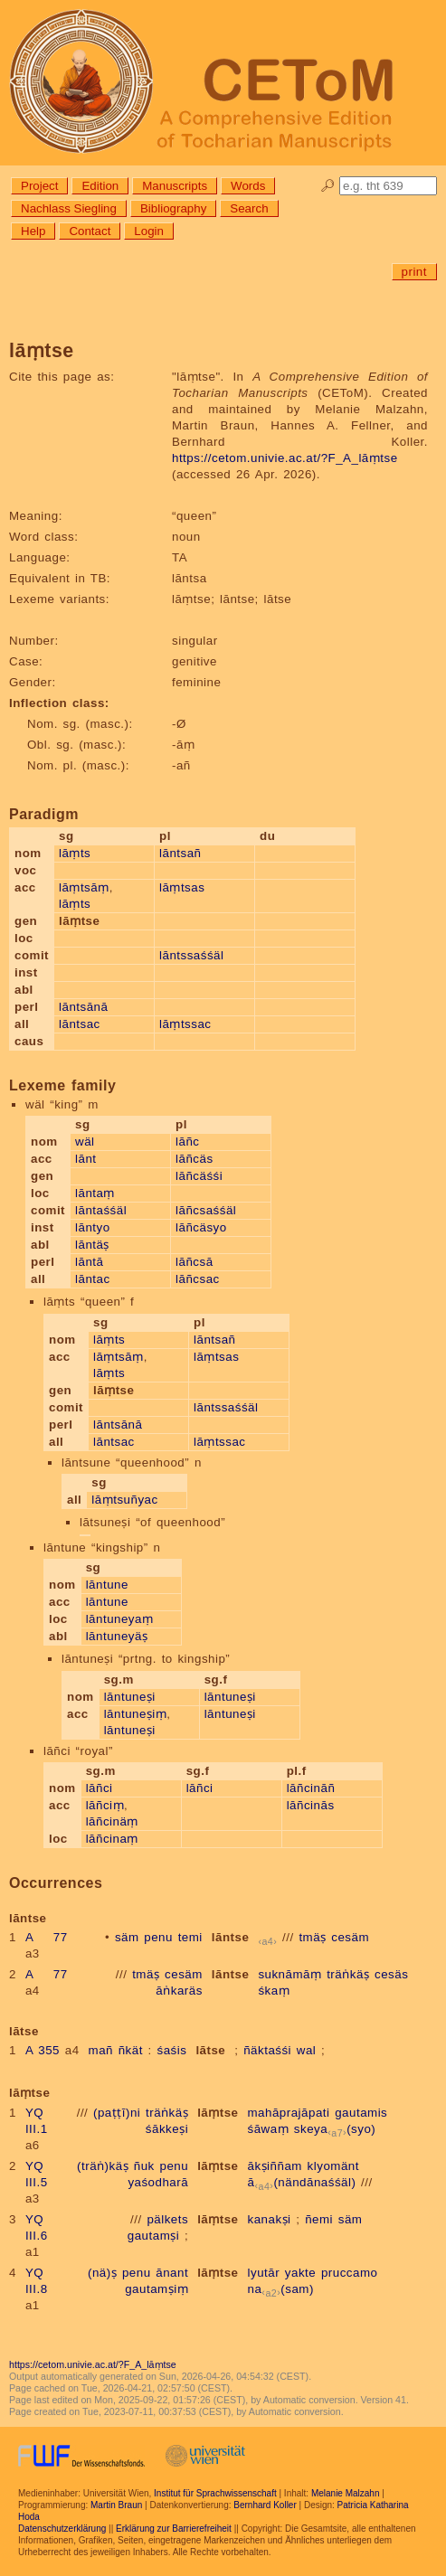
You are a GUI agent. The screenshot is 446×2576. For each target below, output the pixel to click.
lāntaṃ (95, 1193)
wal (307, 2050)
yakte (300, 2272)
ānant (172, 2272)
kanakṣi (269, 2219)
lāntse (231, 1937)
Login (149, 231)
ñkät (131, 2050)
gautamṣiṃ (156, 2289)
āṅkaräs (179, 1990)
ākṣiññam (275, 2166)
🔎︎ (328, 186)
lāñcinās (311, 1805)
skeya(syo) (334, 2129)
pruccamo (349, 2272)
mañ (101, 2050)
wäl (85, 1141)
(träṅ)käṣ (102, 2166)
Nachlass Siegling (69, 208)
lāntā (89, 1262)
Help (33, 231)
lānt (86, 1158)
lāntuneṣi (130, 1696)
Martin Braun (116, 2505)
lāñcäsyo (201, 1227)
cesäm (350, 1937)
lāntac (92, 1279)
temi (190, 1937)
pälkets (167, 2219)
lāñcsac (198, 1279)
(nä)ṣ (102, 2272)
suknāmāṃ (289, 1974)
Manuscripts (174, 186)
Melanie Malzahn (345, 2493)
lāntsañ (180, 853)
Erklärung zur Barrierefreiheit (174, 2529)
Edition (100, 186)
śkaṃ (273, 1990)
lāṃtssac (185, 1024)
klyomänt (333, 2166)
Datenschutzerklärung (62, 2529)
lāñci (99, 1788)
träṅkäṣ (348, 1974)
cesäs (391, 1974)
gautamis (361, 2112)
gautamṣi (153, 2235)
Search (249, 208)
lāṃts (74, 853)
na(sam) (281, 2289)
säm (127, 1937)
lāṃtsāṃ (84, 887)
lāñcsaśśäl (206, 1210)
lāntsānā (83, 1007)
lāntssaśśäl (191, 955)
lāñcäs (195, 1158)
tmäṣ (312, 1937)
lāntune (107, 1584)
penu (158, 1937)
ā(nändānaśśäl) (302, 2182)
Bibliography (173, 208)
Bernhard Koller (264, 2505)
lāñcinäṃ (112, 1821)
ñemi (319, 2219)
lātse (210, 2050)
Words (248, 186)
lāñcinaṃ (112, 1838)
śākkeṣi (167, 2129)
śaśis (172, 2050)
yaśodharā (158, 2182)
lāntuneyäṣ (117, 1636)
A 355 (42, 2050)
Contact (89, 231)
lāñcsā (195, 1262)
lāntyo (92, 1227)
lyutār (264, 2272)
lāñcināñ (311, 1788)
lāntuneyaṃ (120, 1619)
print (414, 271)
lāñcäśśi (199, 1176)
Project (39, 186)
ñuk (144, 2166)
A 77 (46, 1937)
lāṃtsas (181, 887)
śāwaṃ (268, 2129)
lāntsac (79, 1024)
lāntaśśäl (101, 1210)
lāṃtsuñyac (124, 1499)
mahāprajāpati (289, 2112)
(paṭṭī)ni (116, 2112)
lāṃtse (217, 2112)
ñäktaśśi (267, 2050)
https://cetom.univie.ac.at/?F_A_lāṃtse (285, 458)
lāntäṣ (92, 1244)
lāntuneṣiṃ (135, 1714)
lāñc (187, 1141)
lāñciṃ (105, 1805)
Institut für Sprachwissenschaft (215, 2493)
